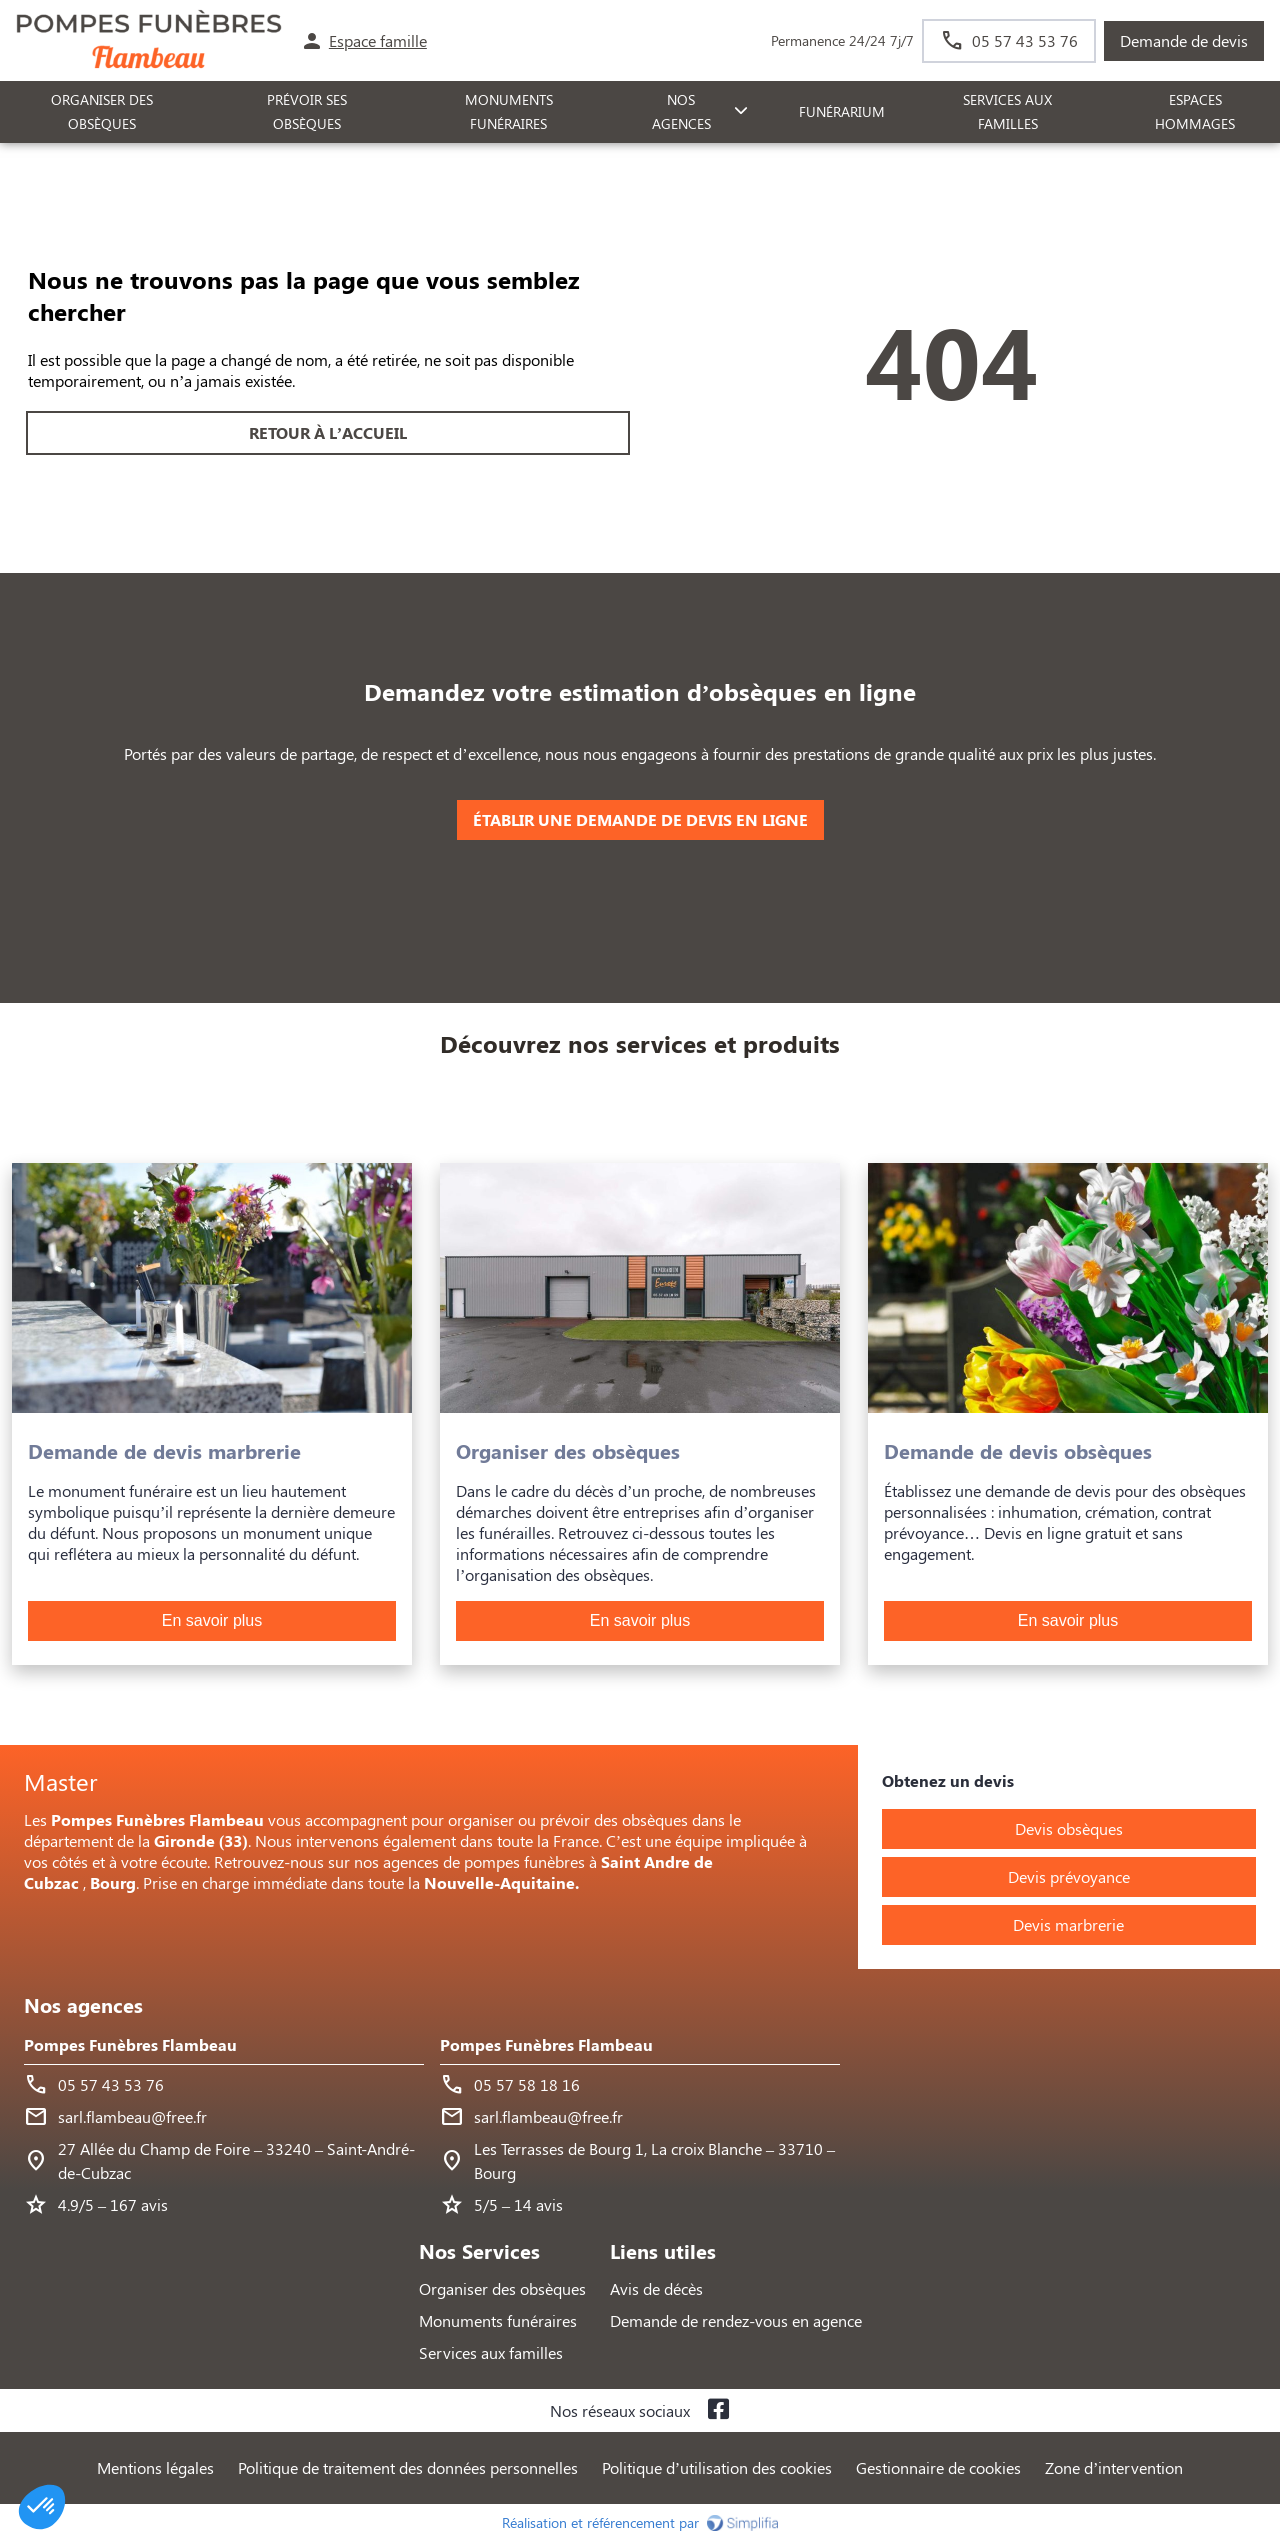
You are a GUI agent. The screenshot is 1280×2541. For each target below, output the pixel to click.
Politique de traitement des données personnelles (408, 2467)
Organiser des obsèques (502, 2288)
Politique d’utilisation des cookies (717, 2467)
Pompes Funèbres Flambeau (130, 2044)
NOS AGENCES (681, 112)
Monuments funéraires (509, 112)
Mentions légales (155, 2467)
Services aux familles (491, 2352)
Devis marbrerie (1068, 1924)
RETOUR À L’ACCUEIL (328, 432)
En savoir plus (212, 1620)
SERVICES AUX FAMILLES (1007, 112)
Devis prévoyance (1069, 1876)
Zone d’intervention (1114, 2467)
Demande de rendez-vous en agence (736, 2320)
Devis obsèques (1069, 1828)
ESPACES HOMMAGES (1195, 112)
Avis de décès (656, 2288)
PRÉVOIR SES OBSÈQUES (307, 112)
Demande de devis (1184, 40)
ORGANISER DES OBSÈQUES (102, 112)
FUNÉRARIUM (842, 111)
